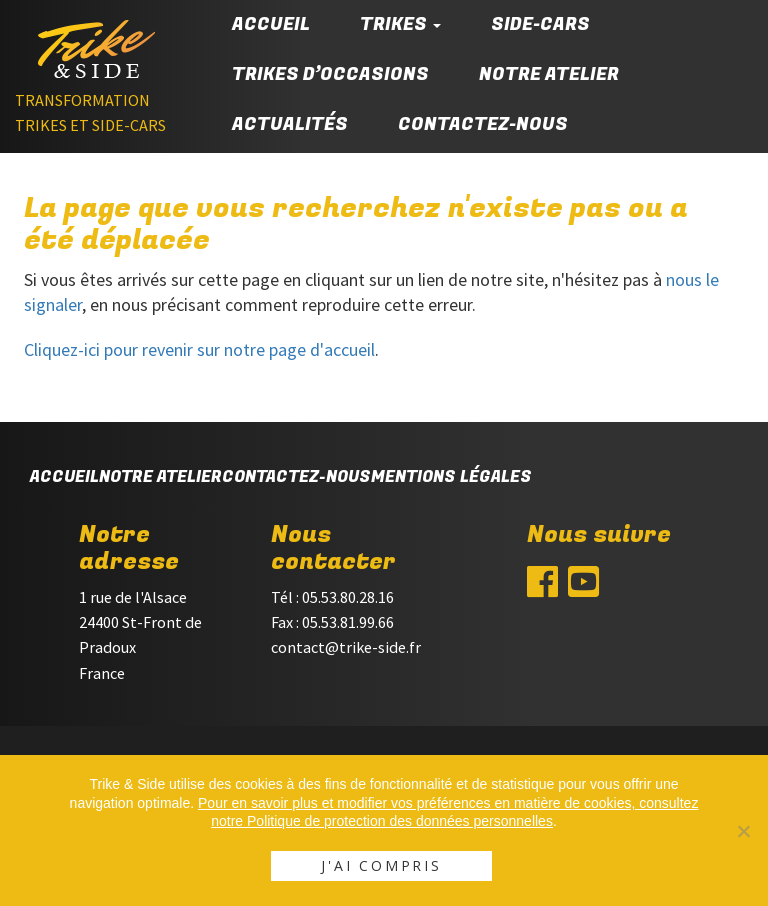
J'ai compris (381, 865)
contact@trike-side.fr (346, 647)
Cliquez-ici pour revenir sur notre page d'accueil (199, 349)
